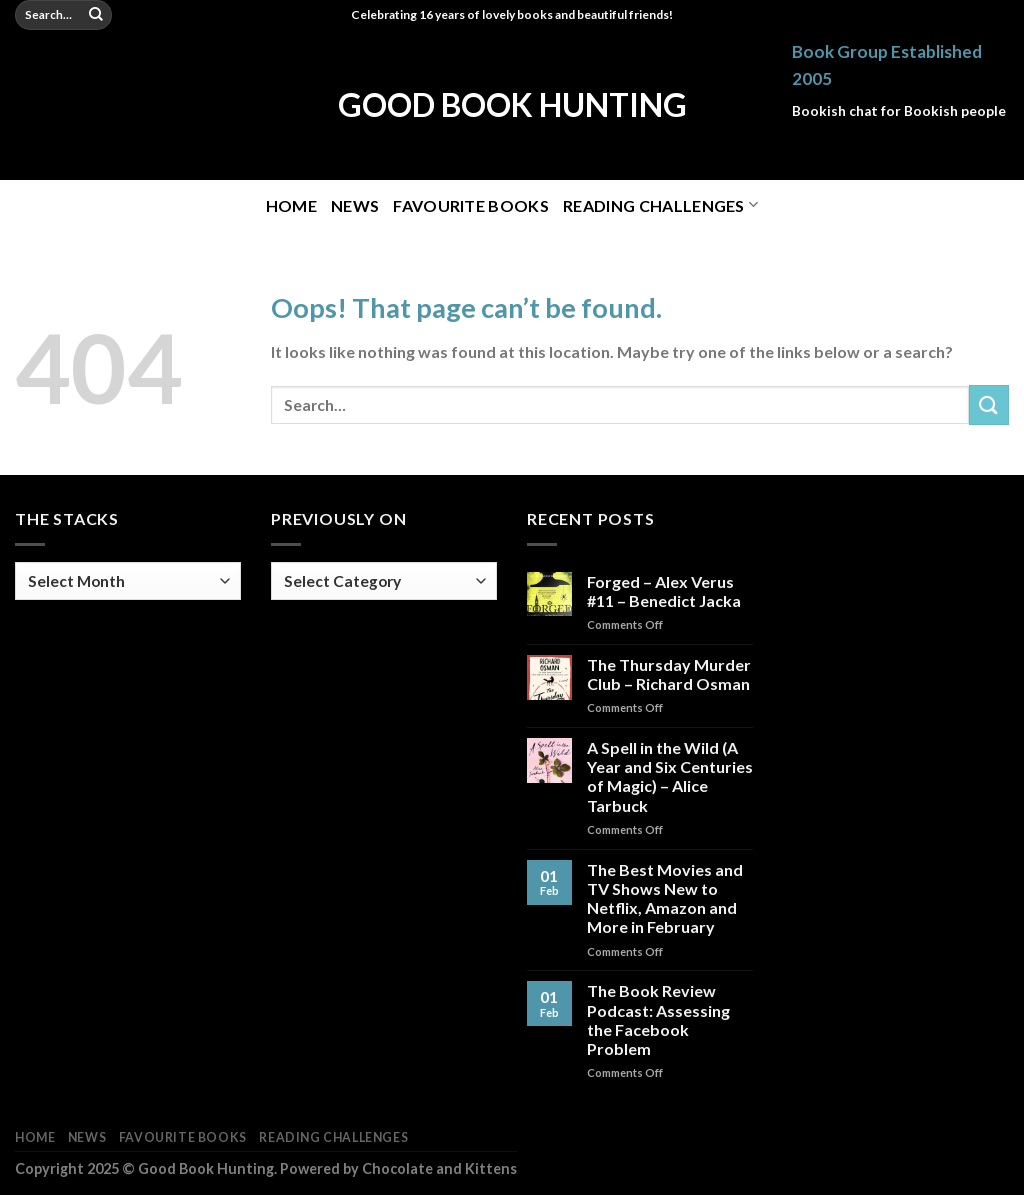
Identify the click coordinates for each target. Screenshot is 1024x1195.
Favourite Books (471, 205)
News (355, 205)
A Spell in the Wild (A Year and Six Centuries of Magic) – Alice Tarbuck (670, 776)
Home (291, 205)
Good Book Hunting (512, 105)
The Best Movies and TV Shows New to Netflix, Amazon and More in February (665, 898)
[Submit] (97, 15)
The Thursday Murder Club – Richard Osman (669, 674)
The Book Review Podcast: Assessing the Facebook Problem (658, 1019)
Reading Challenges (660, 204)
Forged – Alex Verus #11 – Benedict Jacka (664, 591)
